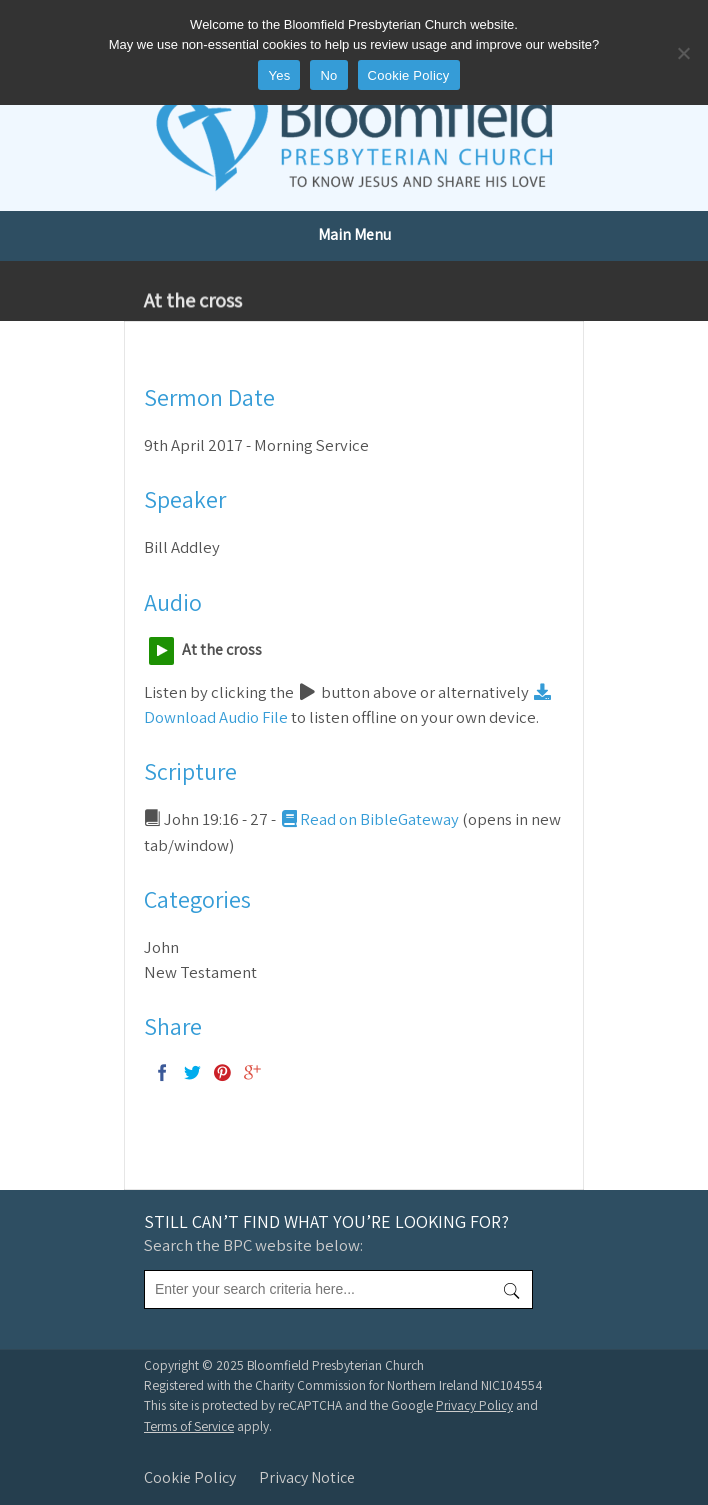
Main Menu (354, 234)
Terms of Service (189, 1426)
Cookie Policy (190, 1477)
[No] (683, 53)
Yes (279, 75)
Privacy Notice (307, 1477)
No (328, 75)
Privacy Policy (474, 1405)
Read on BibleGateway (369, 819)
